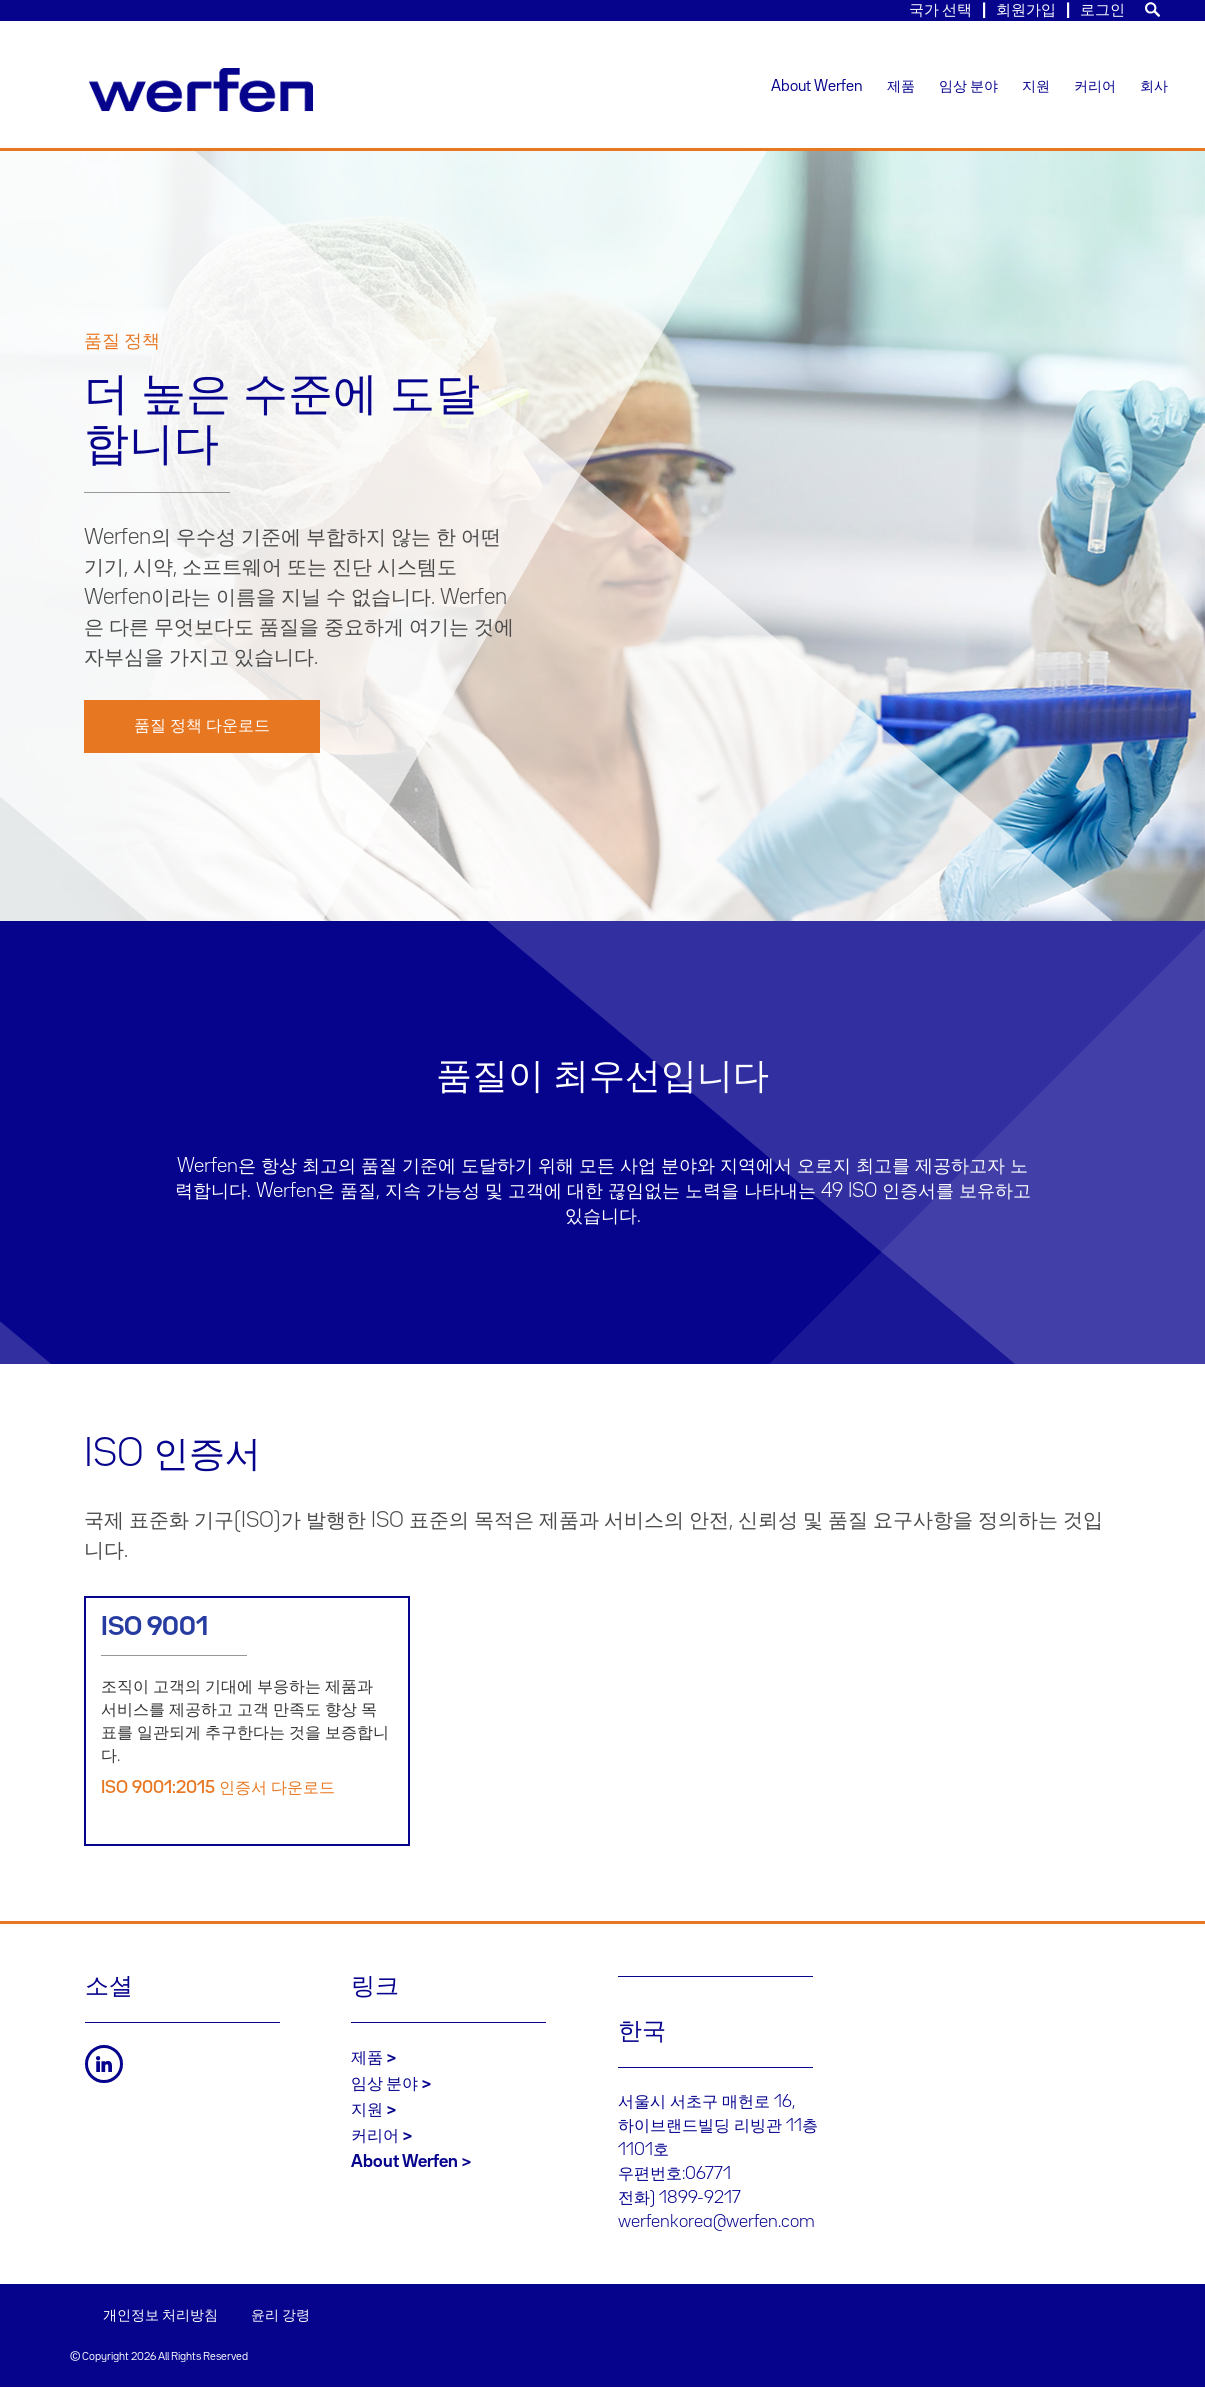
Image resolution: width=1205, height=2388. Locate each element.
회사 (1154, 87)
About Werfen (817, 87)
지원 (1036, 87)
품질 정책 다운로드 (202, 726)
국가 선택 (940, 10)
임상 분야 (968, 87)
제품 (901, 87)
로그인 (1102, 10)
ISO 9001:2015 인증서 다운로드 (218, 1788)
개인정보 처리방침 (160, 2316)
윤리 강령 (280, 2316)
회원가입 (1026, 10)
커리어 (1095, 87)
